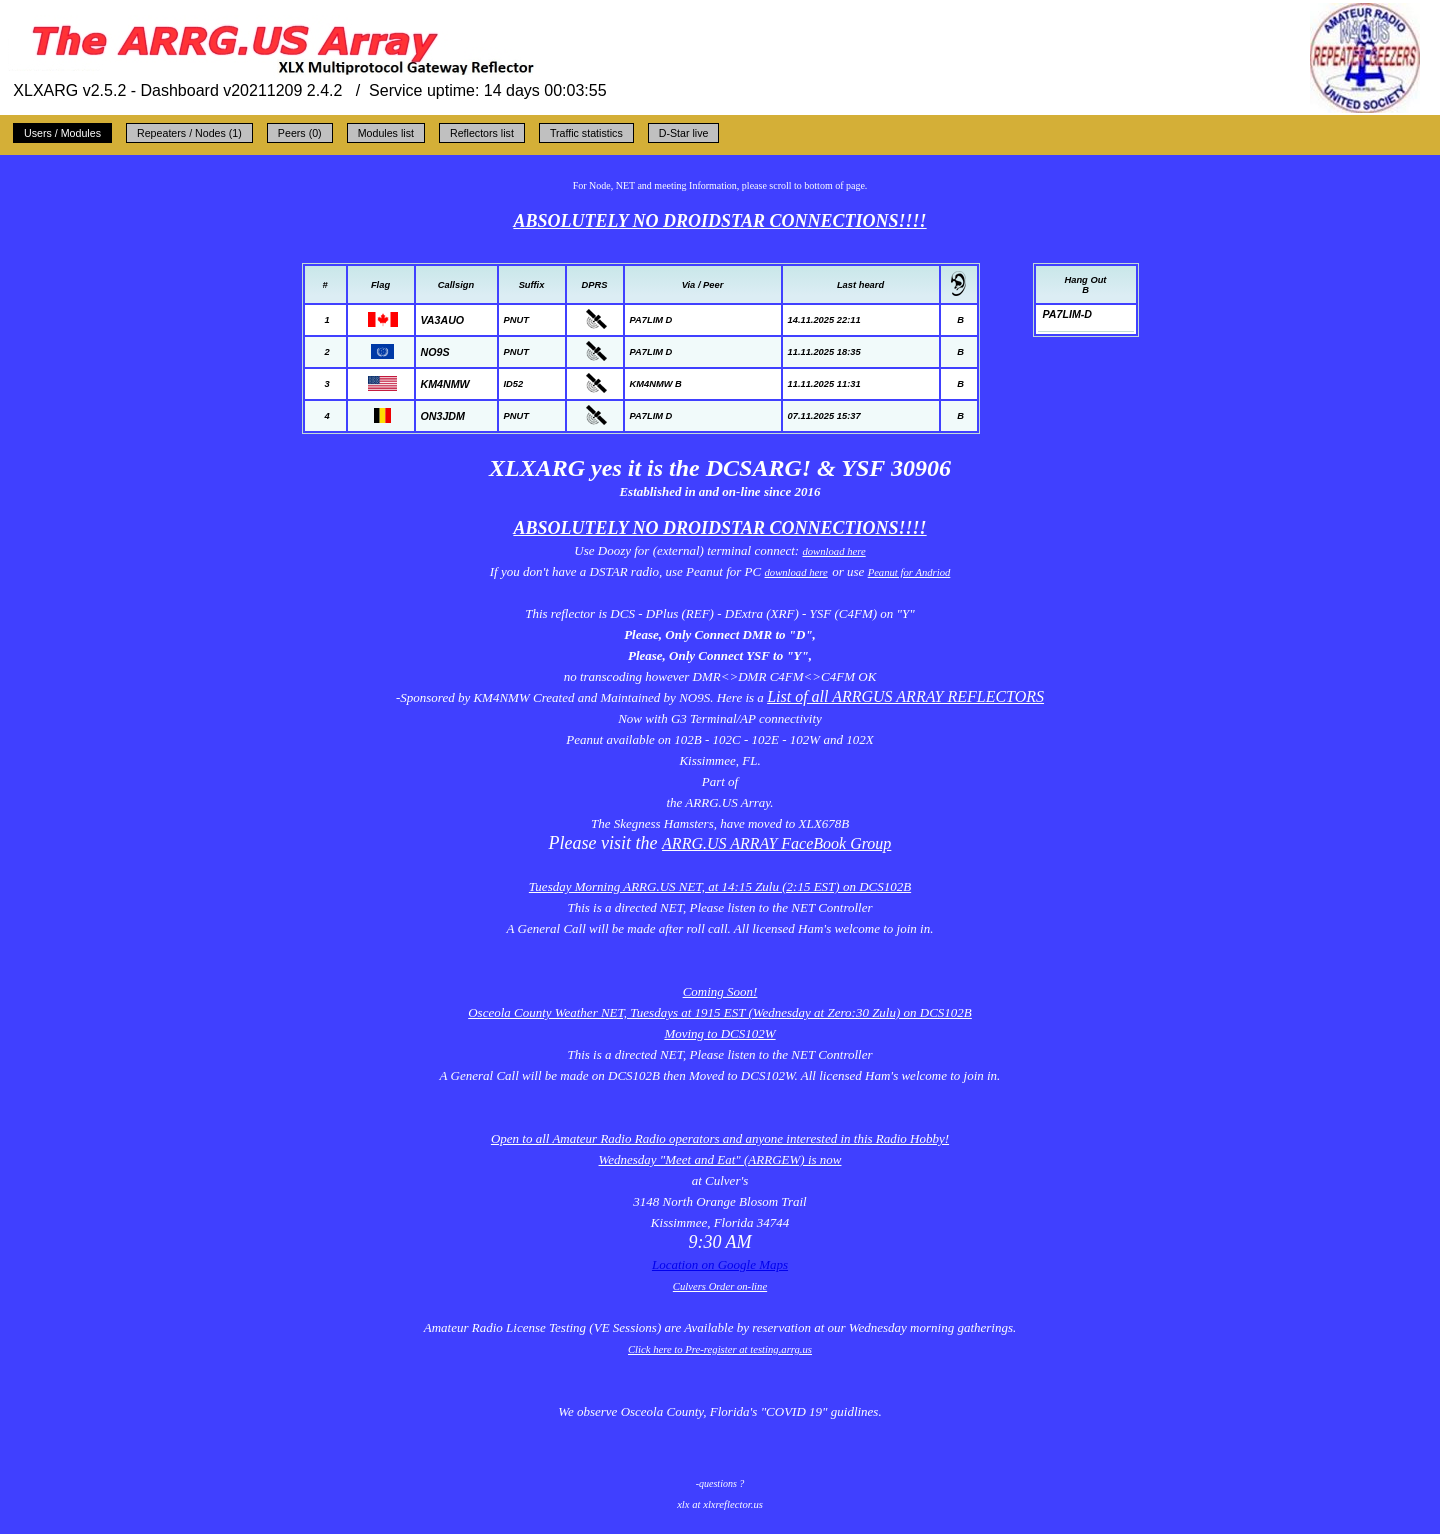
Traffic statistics (586, 133)
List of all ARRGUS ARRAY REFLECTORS (905, 696)
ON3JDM (443, 416)
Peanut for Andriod (909, 572)
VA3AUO (443, 320)
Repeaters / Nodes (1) (189, 133)
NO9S (435, 352)
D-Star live (684, 133)
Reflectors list (482, 133)
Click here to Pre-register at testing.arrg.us (720, 1349)
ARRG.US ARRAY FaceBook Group (776, 843)
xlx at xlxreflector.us (720, 1504)
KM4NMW (445, 384)
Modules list (386, 133)
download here (833, 551)
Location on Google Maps (720, 1264)
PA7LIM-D (1068, 314)
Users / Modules (62, 133)
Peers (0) (300, 133)
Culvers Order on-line (720, 1286)
